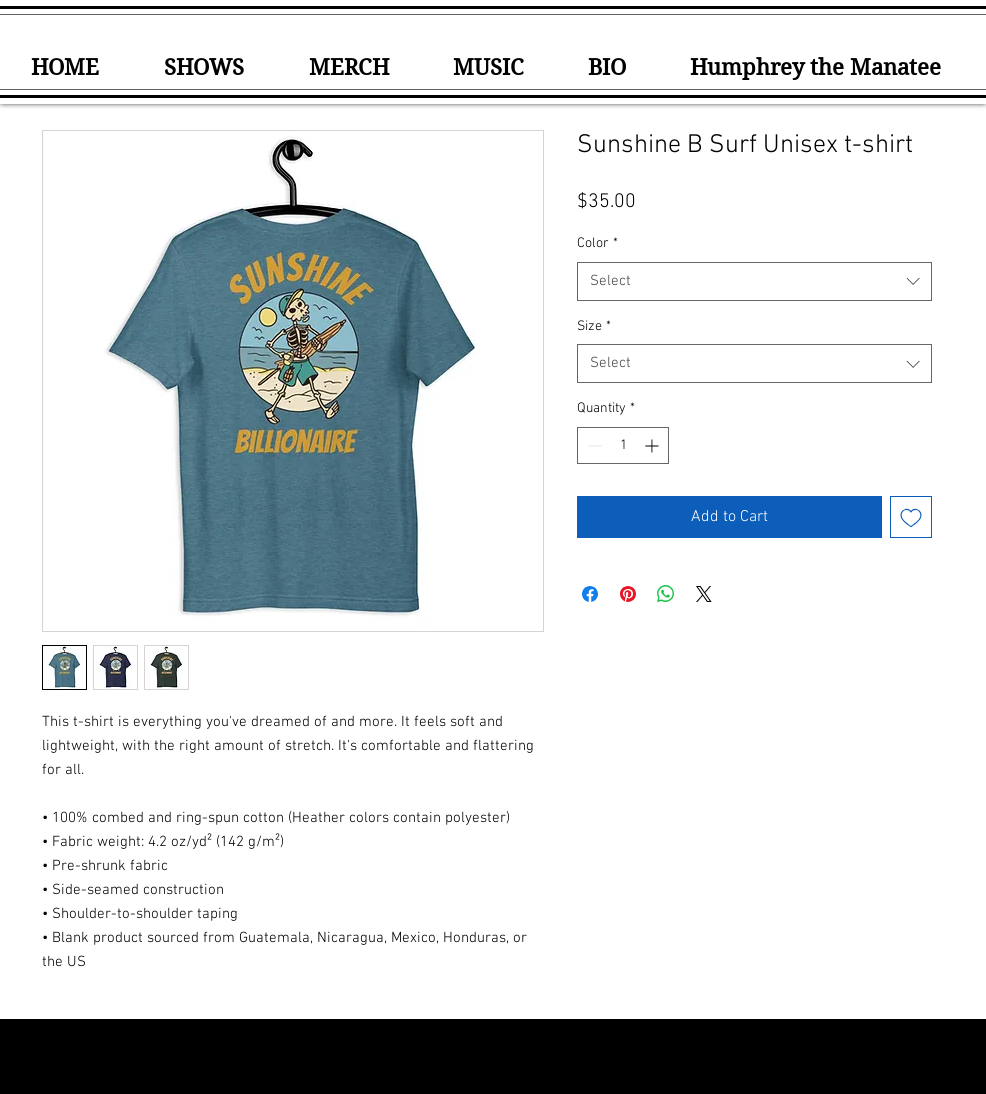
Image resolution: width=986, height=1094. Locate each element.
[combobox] (754, 281)
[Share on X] (704, 594)
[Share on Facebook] (590, 594)
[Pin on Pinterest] (628, 594)
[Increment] (653, 445)
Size (594, 326)
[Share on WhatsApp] (666, 594)
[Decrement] (592, 445)
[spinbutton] (623, 445)
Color (597, 243)
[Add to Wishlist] (911, 517)
